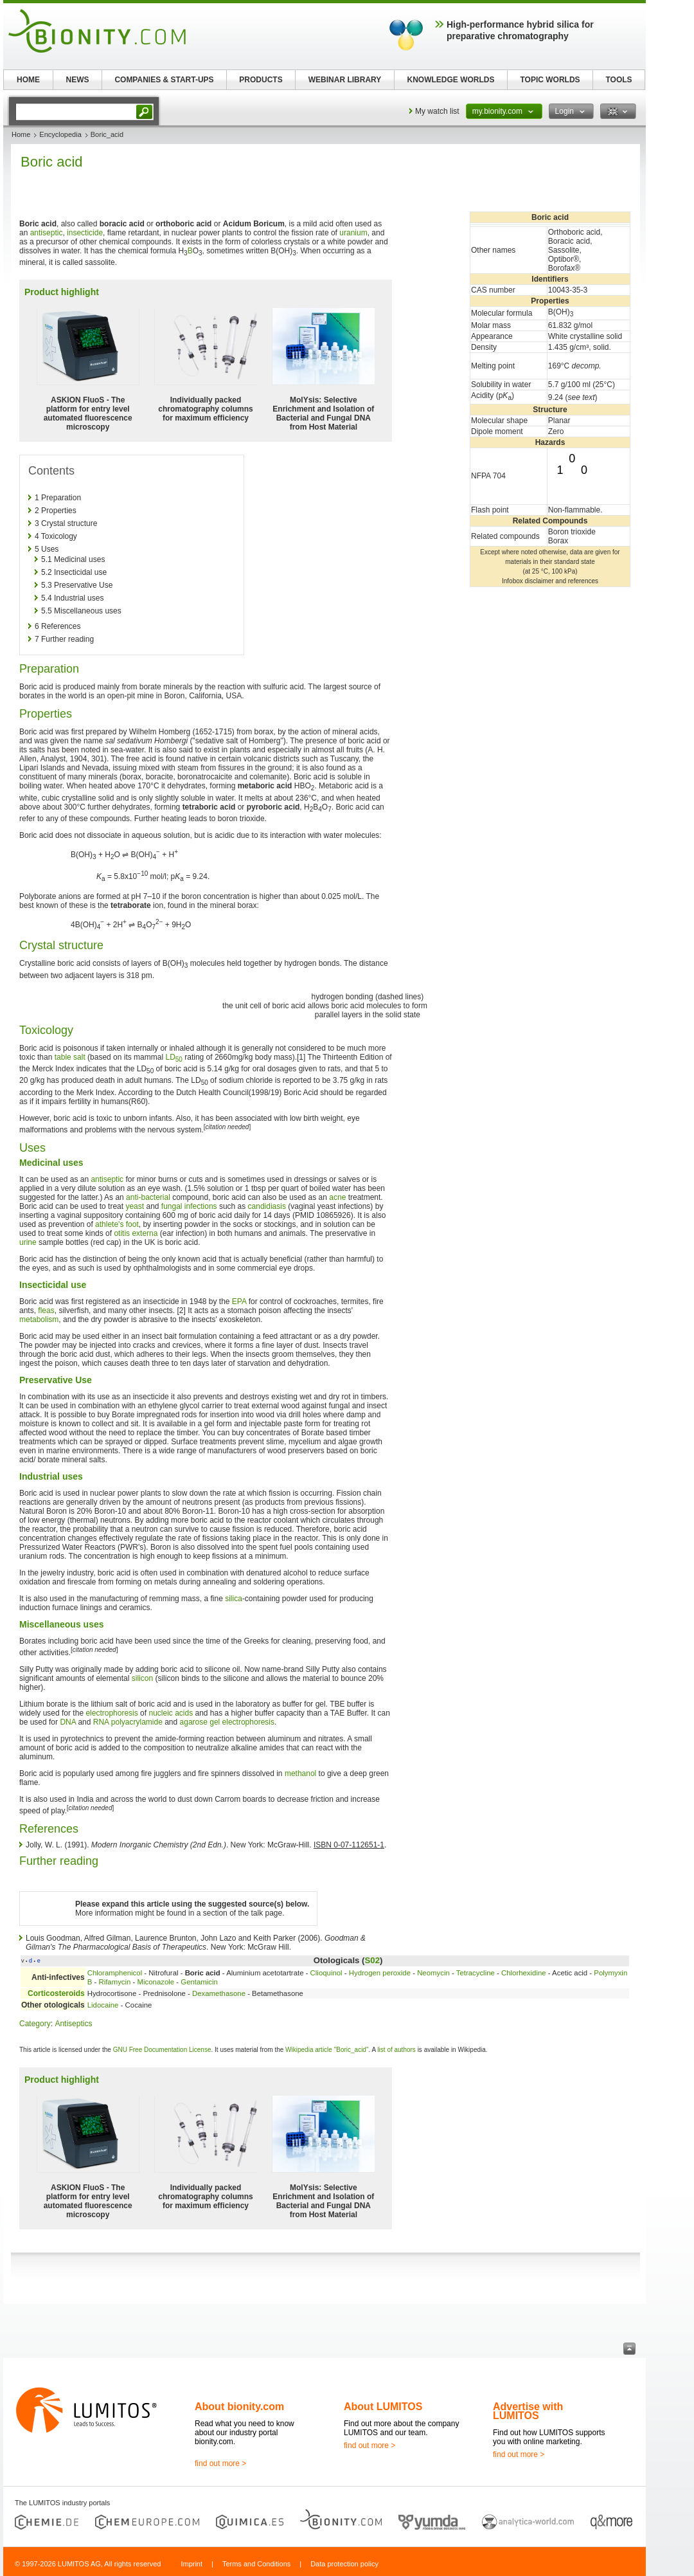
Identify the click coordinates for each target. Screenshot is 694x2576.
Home (21, 134)
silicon (142, 1678)
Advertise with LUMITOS (528, 2411)
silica (233, 1598)
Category (35, 2023)
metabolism (38, 1319)
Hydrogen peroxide (380, 1973)
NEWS (77, 79)
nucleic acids (170, 1713)
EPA (239, 1301)
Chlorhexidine (523, 1973)
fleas (46, 1310)
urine (28, 1242)
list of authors (396, 2049)
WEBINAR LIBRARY (345, 79)
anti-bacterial (148, 1197)
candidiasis (267, 1206)
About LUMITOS (383, 2406)
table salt (70, 1057)
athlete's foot (117, 1224)
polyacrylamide (137, 1722)
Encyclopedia (60, 134)
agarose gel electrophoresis (227, 1722)
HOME (28, 79)
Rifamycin (114, 1982)
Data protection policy (344, 2564)
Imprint (191, 2564)
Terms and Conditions (256, 2564)
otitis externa (135, 1233)
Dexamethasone (218, 1993)
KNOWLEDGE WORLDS (451, 79)
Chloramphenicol (114, 1973)
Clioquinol (326, 1973)
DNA (68, 1722)
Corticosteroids (56, 1993)
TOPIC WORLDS (550, 79)
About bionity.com (239, 2406)
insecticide (85, 232)
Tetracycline (475, 1973)
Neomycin (433, 1973)
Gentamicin (199, 1982)
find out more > (220, 2463)
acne (337, 1197)
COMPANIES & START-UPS (163, 79)
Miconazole (156, 1982)
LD (173, 1057)
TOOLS (618, 79)
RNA (101, 1722)
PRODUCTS (260, 79)
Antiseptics (73, 2023)
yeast (134, 1206)
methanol (300, 1773)
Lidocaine (103, 2005)
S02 (372, 1960)
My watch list (437, 111)
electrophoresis (111, 1713)
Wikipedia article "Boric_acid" (326, 2049)
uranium (353, 232)
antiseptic (46, 232)
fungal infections (189, 1206)
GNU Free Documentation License (162, 2049)
